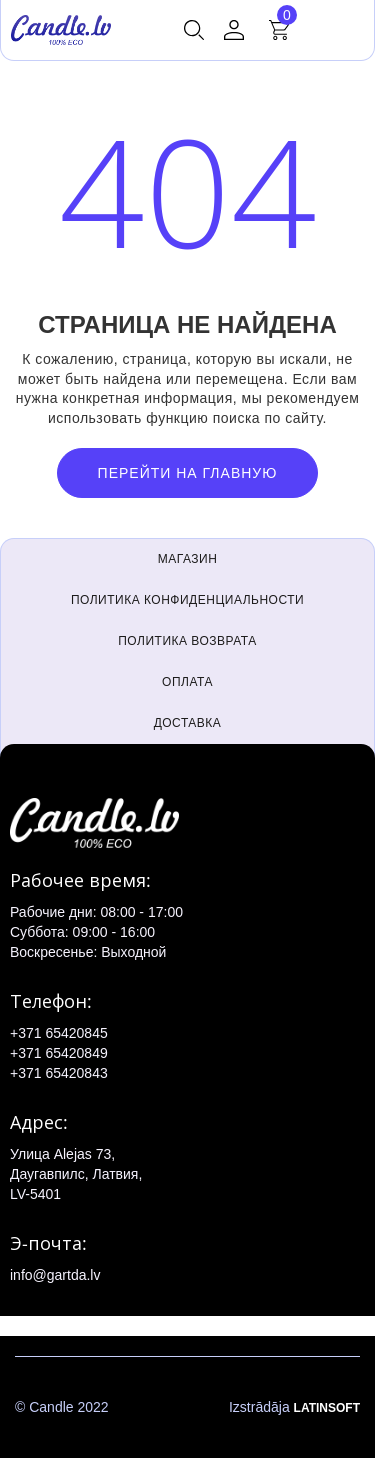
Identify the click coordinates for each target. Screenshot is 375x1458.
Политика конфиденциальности (187, 600)
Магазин (188, 559)
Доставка (188, 723)
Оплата (187, 682)
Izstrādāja (294, 1408)
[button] (194, 30)
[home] (61, 30)
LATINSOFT (327, 1408)
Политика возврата (187, 641)
